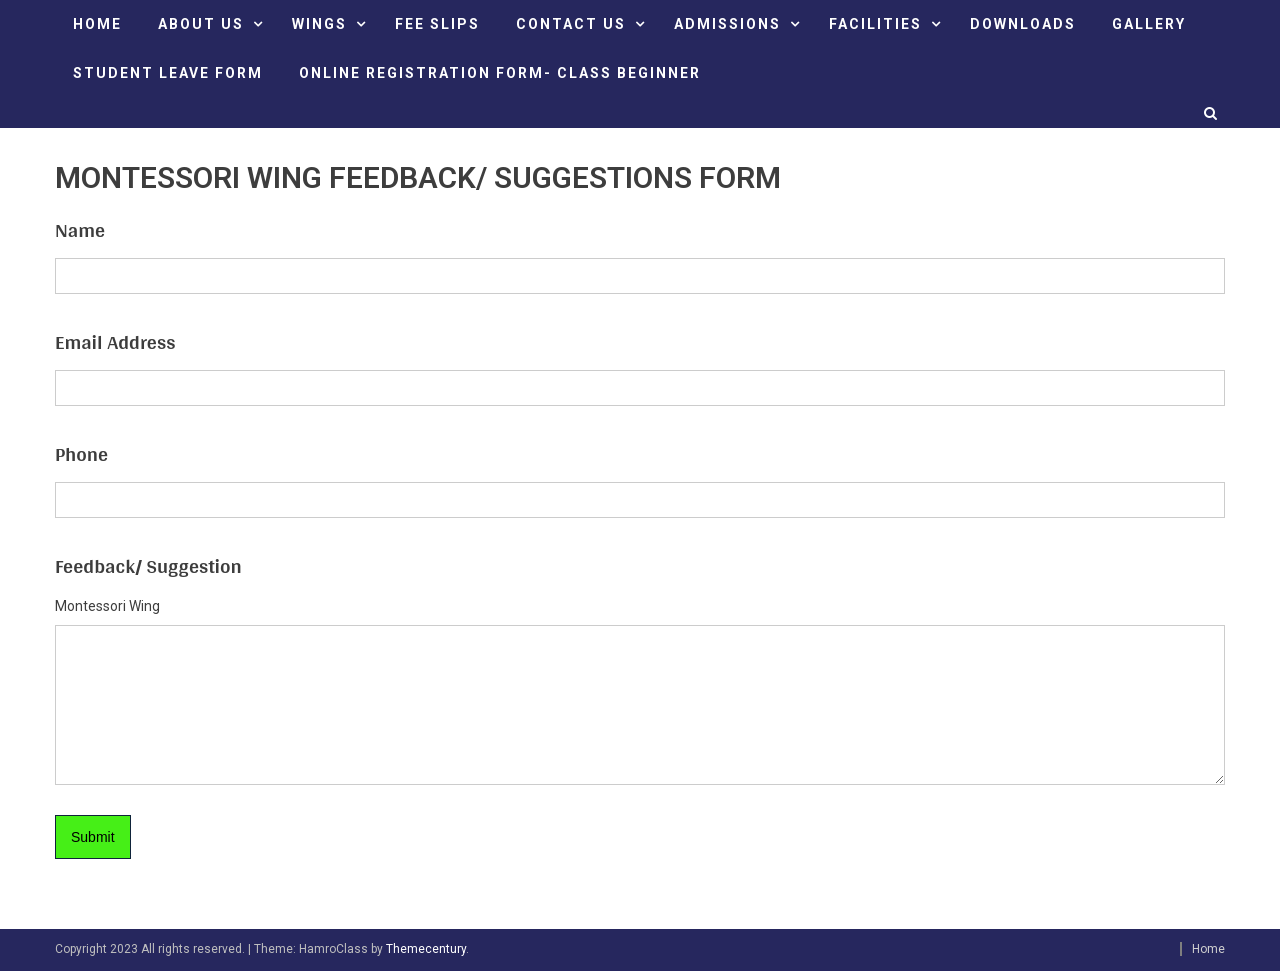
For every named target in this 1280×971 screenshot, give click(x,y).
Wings (319, 24)
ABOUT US (201, 24)
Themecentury (426, 949)
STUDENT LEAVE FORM (168, 73)
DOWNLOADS (1023, 24)
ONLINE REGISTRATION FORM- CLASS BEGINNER (500, 73)
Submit (93, 837)
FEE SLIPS (437, 24)
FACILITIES (875, 24)
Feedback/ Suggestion (148, 566)
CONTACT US (571, 24)
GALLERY (1149, 24)
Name (80, 230)
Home (1208, 949)
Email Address (115, 342)
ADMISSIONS (727, 24)
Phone (81, 454)
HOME (97, 24)
